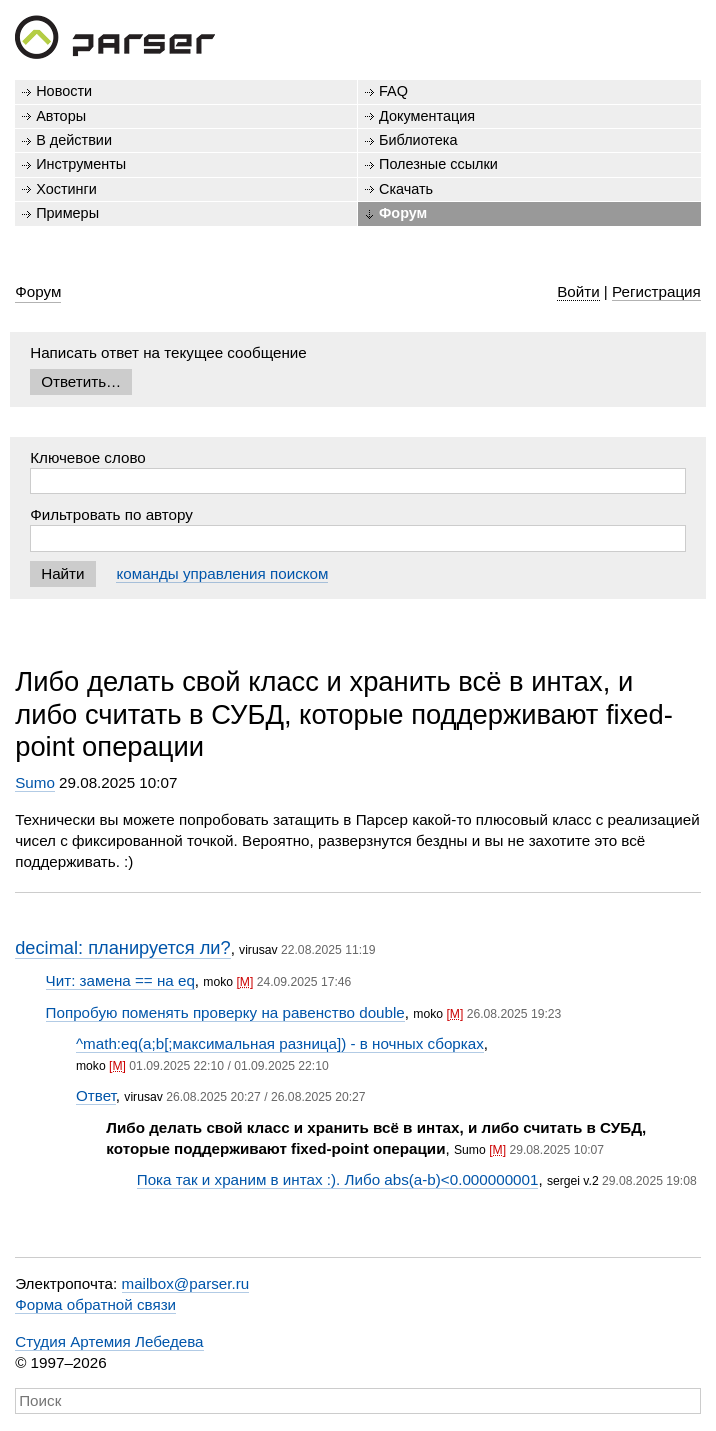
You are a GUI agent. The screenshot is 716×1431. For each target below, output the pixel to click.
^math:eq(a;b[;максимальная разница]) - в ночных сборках (280, 1043)
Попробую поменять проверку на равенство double (225, 1012)
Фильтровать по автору (111, 514)
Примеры (67, 213)
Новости (64, 91)
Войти (578, 291)
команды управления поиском (222, 573)
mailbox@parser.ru (186, 1283)
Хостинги (66, 189)
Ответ (96, 1095)
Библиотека (418, 140)
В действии (74, 140)
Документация (427, 116)
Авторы (61, 116)
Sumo (35, 782)
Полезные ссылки (438, 164)
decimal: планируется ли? (122, 947)
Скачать (406, 189)
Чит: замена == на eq (120, 980)
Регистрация (656, 291)
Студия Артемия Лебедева (109, 1341)
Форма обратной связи (95, 1304)
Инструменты (81, 164)
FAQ (393, 91)
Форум (403, 213)
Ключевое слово (88, 457)
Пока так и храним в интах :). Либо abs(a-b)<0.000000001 (338, 1179)
